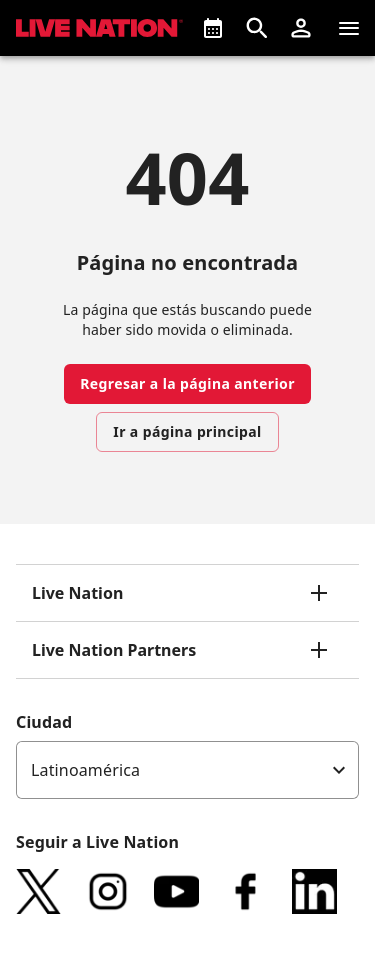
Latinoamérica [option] (85, 770)
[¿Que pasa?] (213, 28)
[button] (301, 28)
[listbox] (187, 770)
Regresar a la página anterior (187, 383)
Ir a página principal (187, 431)
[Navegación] (349, 28)
